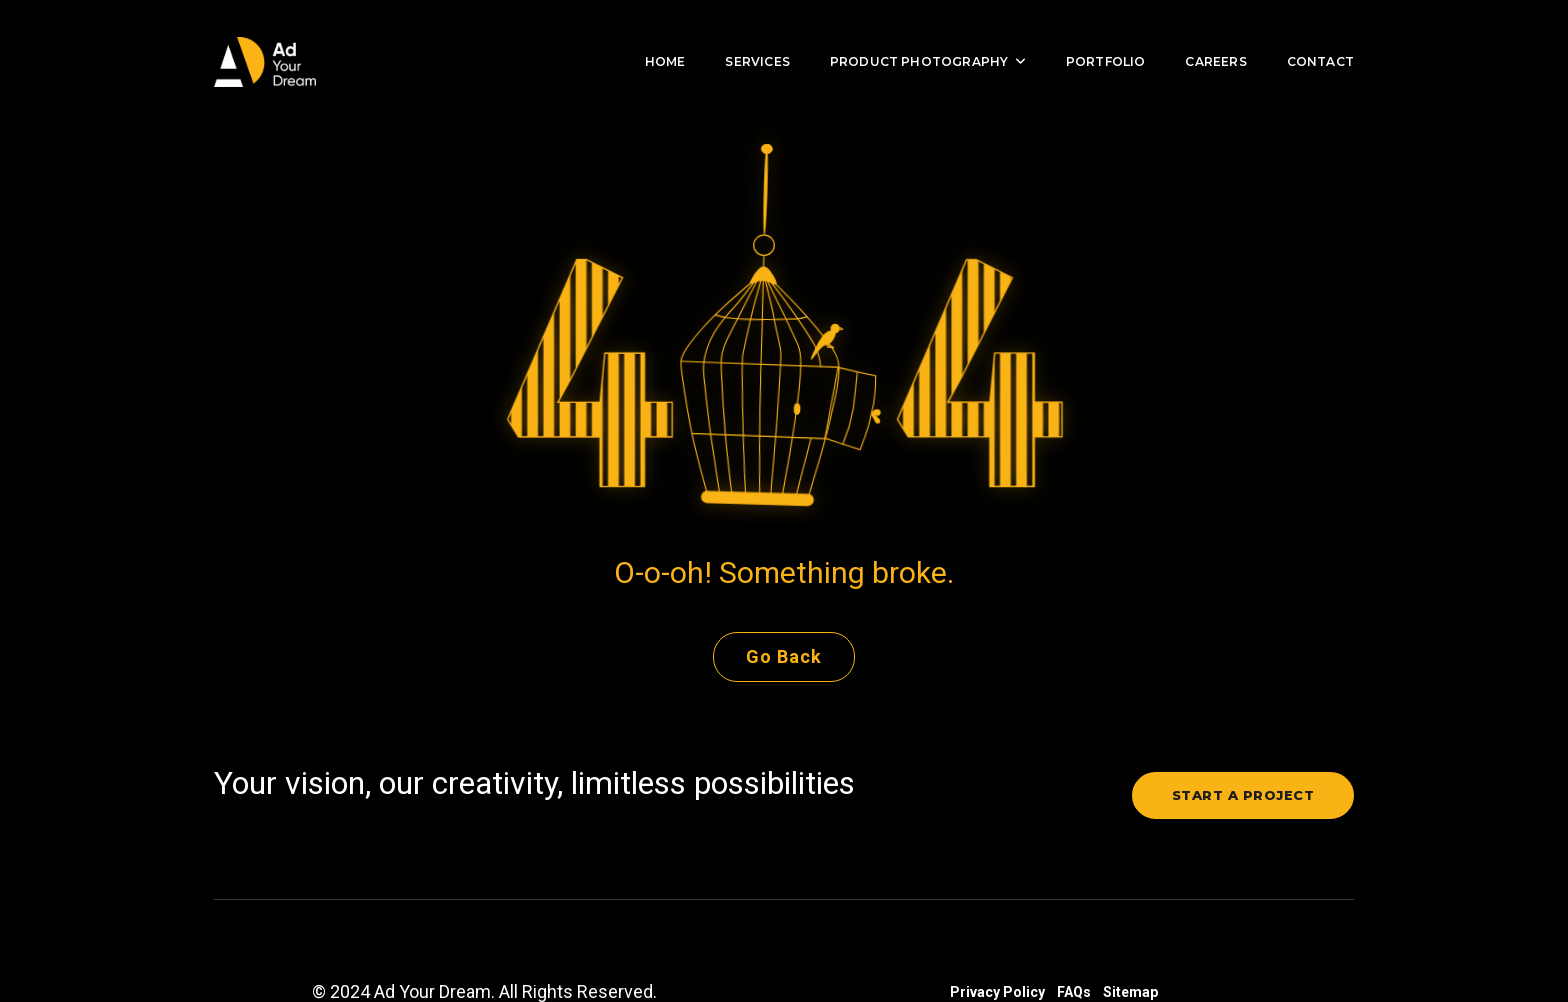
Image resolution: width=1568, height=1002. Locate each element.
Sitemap (1130, 940)
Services (742, 35)
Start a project (1243, 743)
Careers (1200, 35)
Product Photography (913, 35)
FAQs (1074, 940)
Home (650, 35)
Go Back (784, 604)
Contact (1305, 35)
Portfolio (1091, 35)
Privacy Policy (997, 940)
